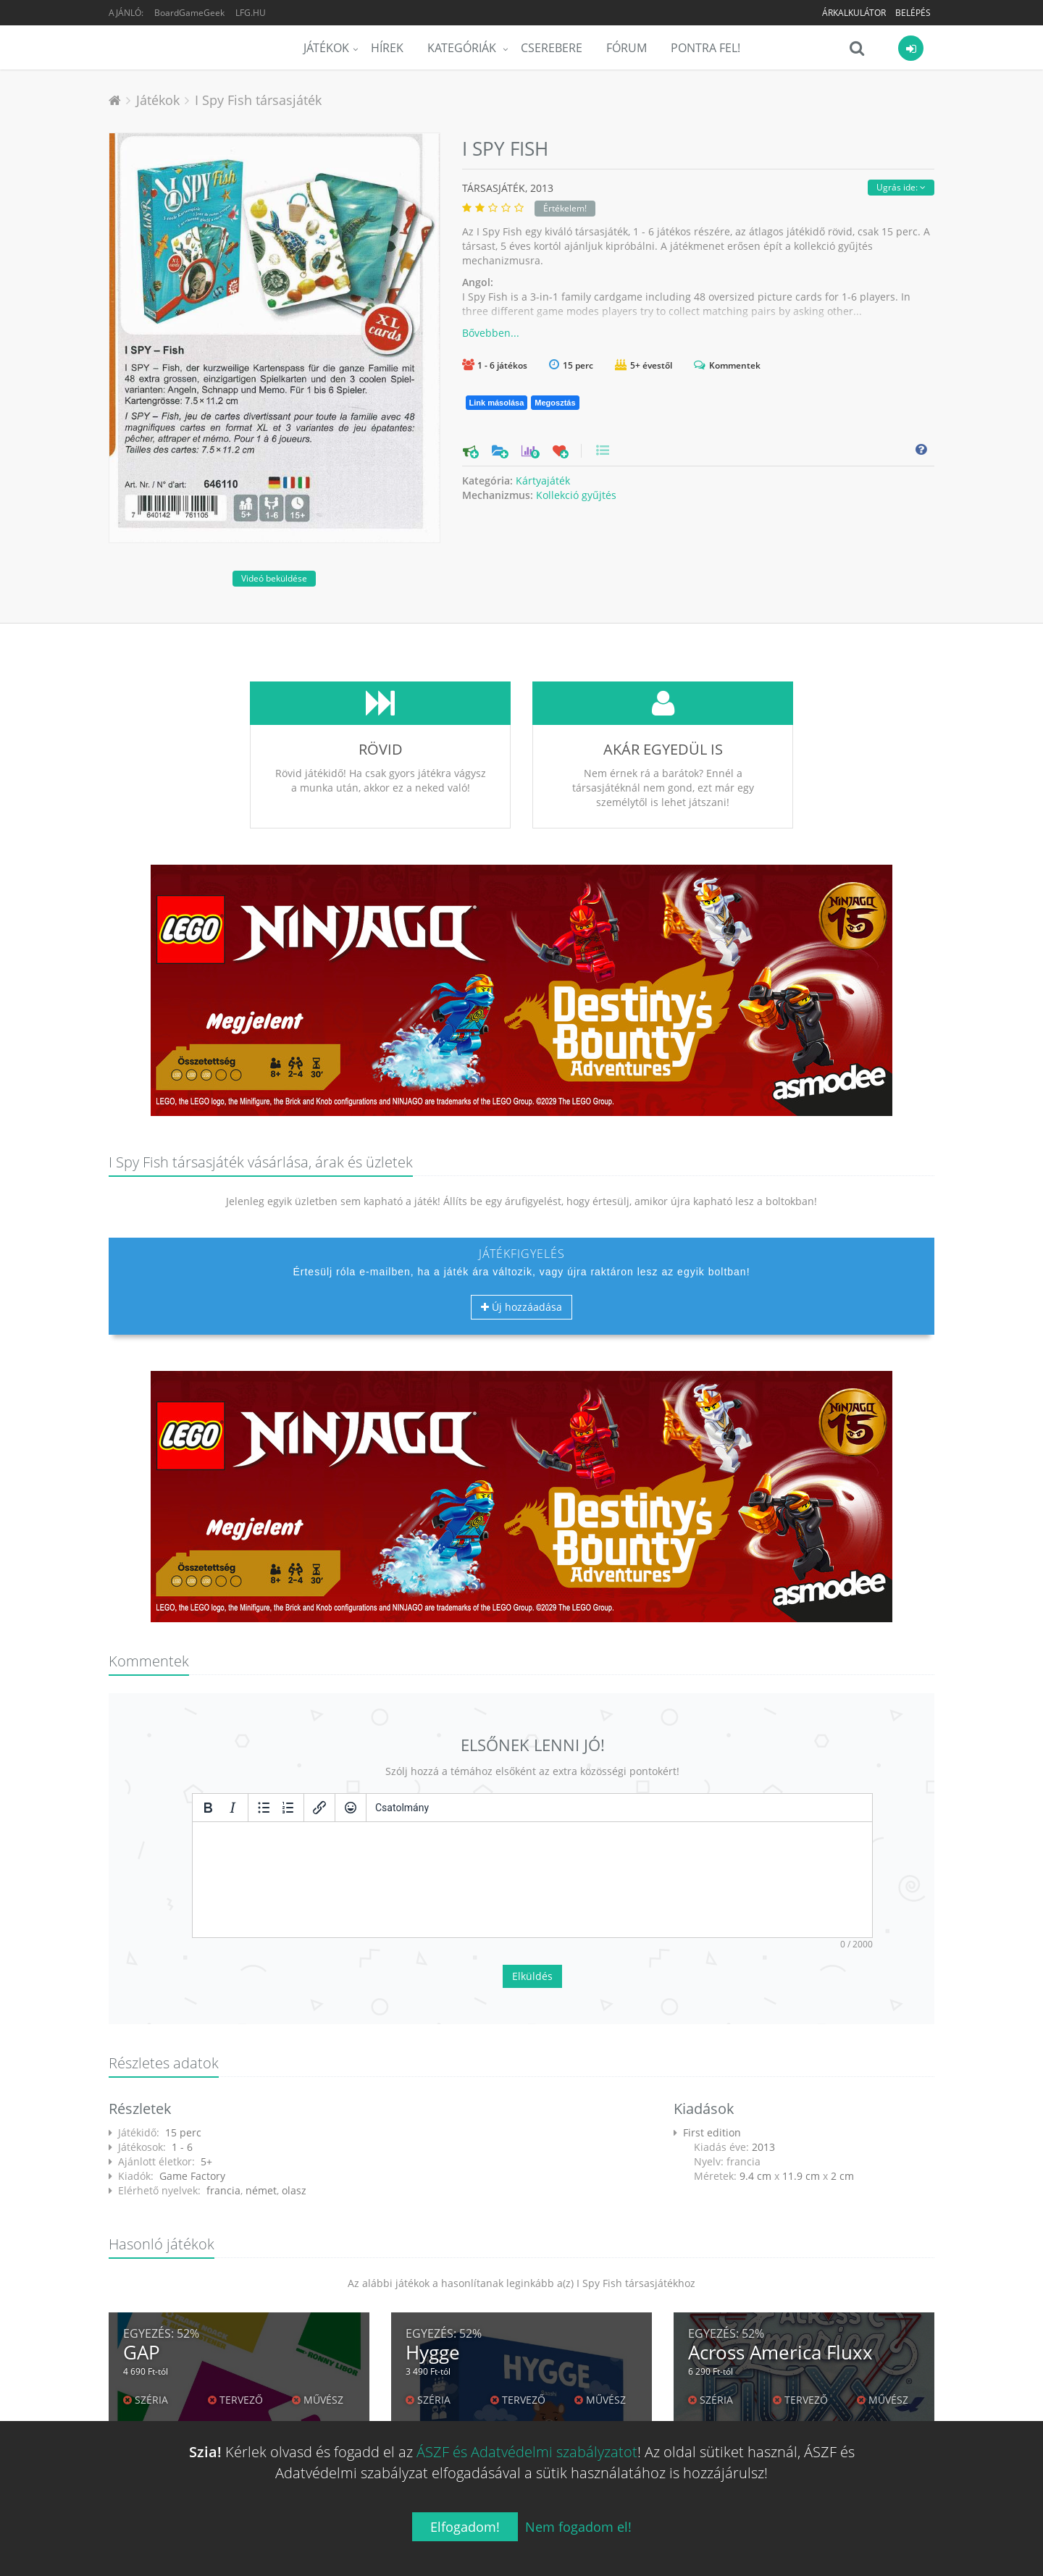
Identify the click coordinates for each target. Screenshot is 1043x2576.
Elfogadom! (465, 2526)
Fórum (626, 48)
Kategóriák (463, 48)
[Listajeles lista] (263, 1807)
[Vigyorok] (350, 1807)
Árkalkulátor (854, 13)
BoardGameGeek (189, 13)
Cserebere (551, 48)
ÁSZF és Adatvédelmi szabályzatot (526, 2452)
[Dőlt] (232, 1807)
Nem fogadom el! (578, 2526)
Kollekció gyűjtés (576, 495)
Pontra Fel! (705, 48)
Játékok (326, 48)
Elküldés (532, 1976)
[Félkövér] (208, 1807)
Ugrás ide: (901, 187)
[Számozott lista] (288, 1807)
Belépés (913, 13)
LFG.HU (250, 13)
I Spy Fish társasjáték (258, 100)
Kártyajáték (543, 480)
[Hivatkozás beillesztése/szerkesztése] (319, 1807)
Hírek (387, 48)
